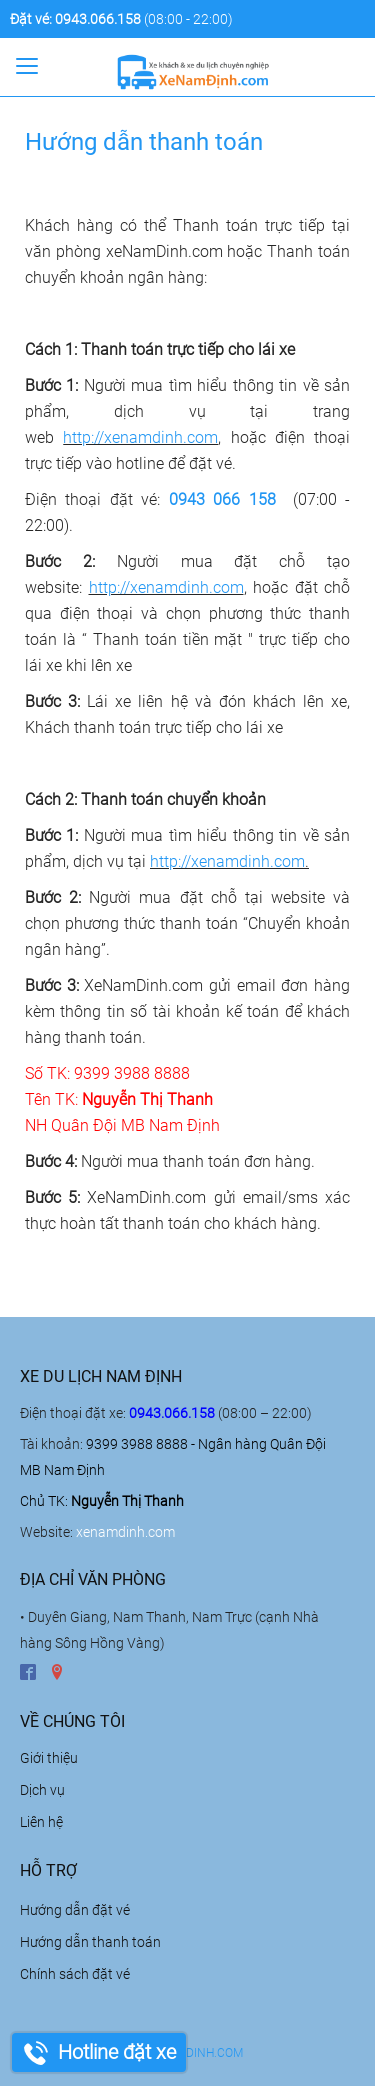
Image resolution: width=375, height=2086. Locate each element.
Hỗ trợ (48, 1870)
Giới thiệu (49, 1758)
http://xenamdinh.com (140, 437)
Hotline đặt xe (117, 2052)
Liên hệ (41, 1822)
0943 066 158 (222, 499)
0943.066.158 (98, 19)
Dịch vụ (42, 1790)
